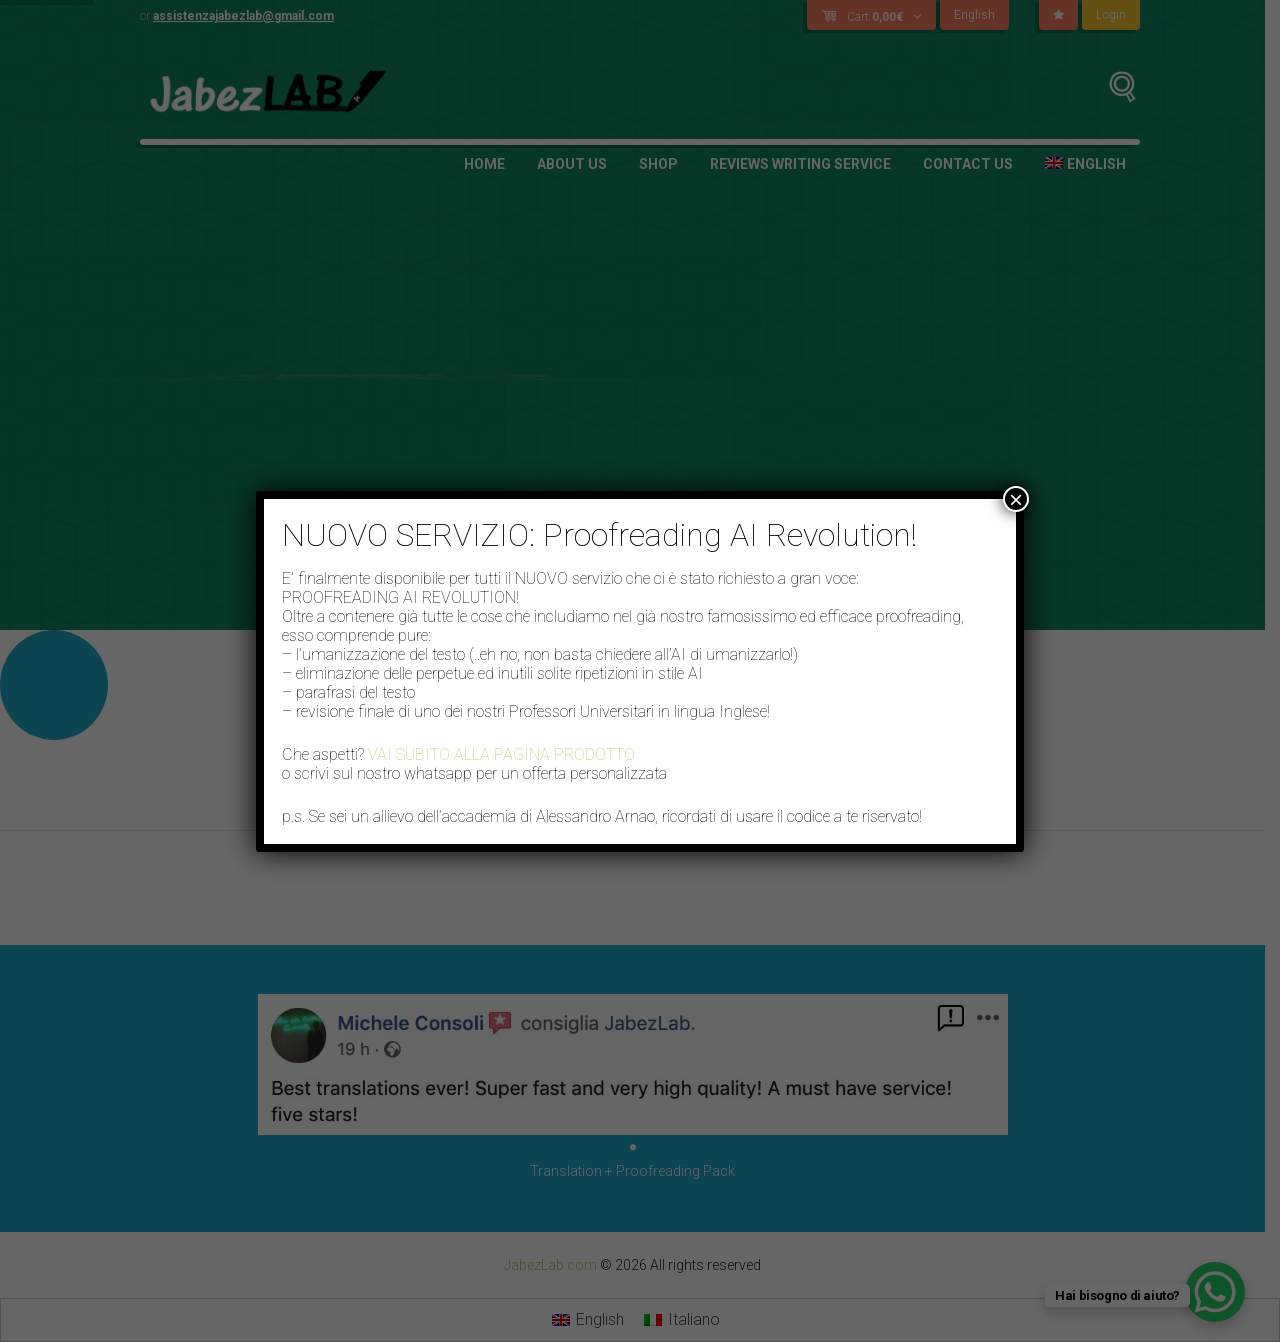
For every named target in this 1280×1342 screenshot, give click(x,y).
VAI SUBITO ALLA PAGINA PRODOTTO (501, 754)
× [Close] (1016, 499)
